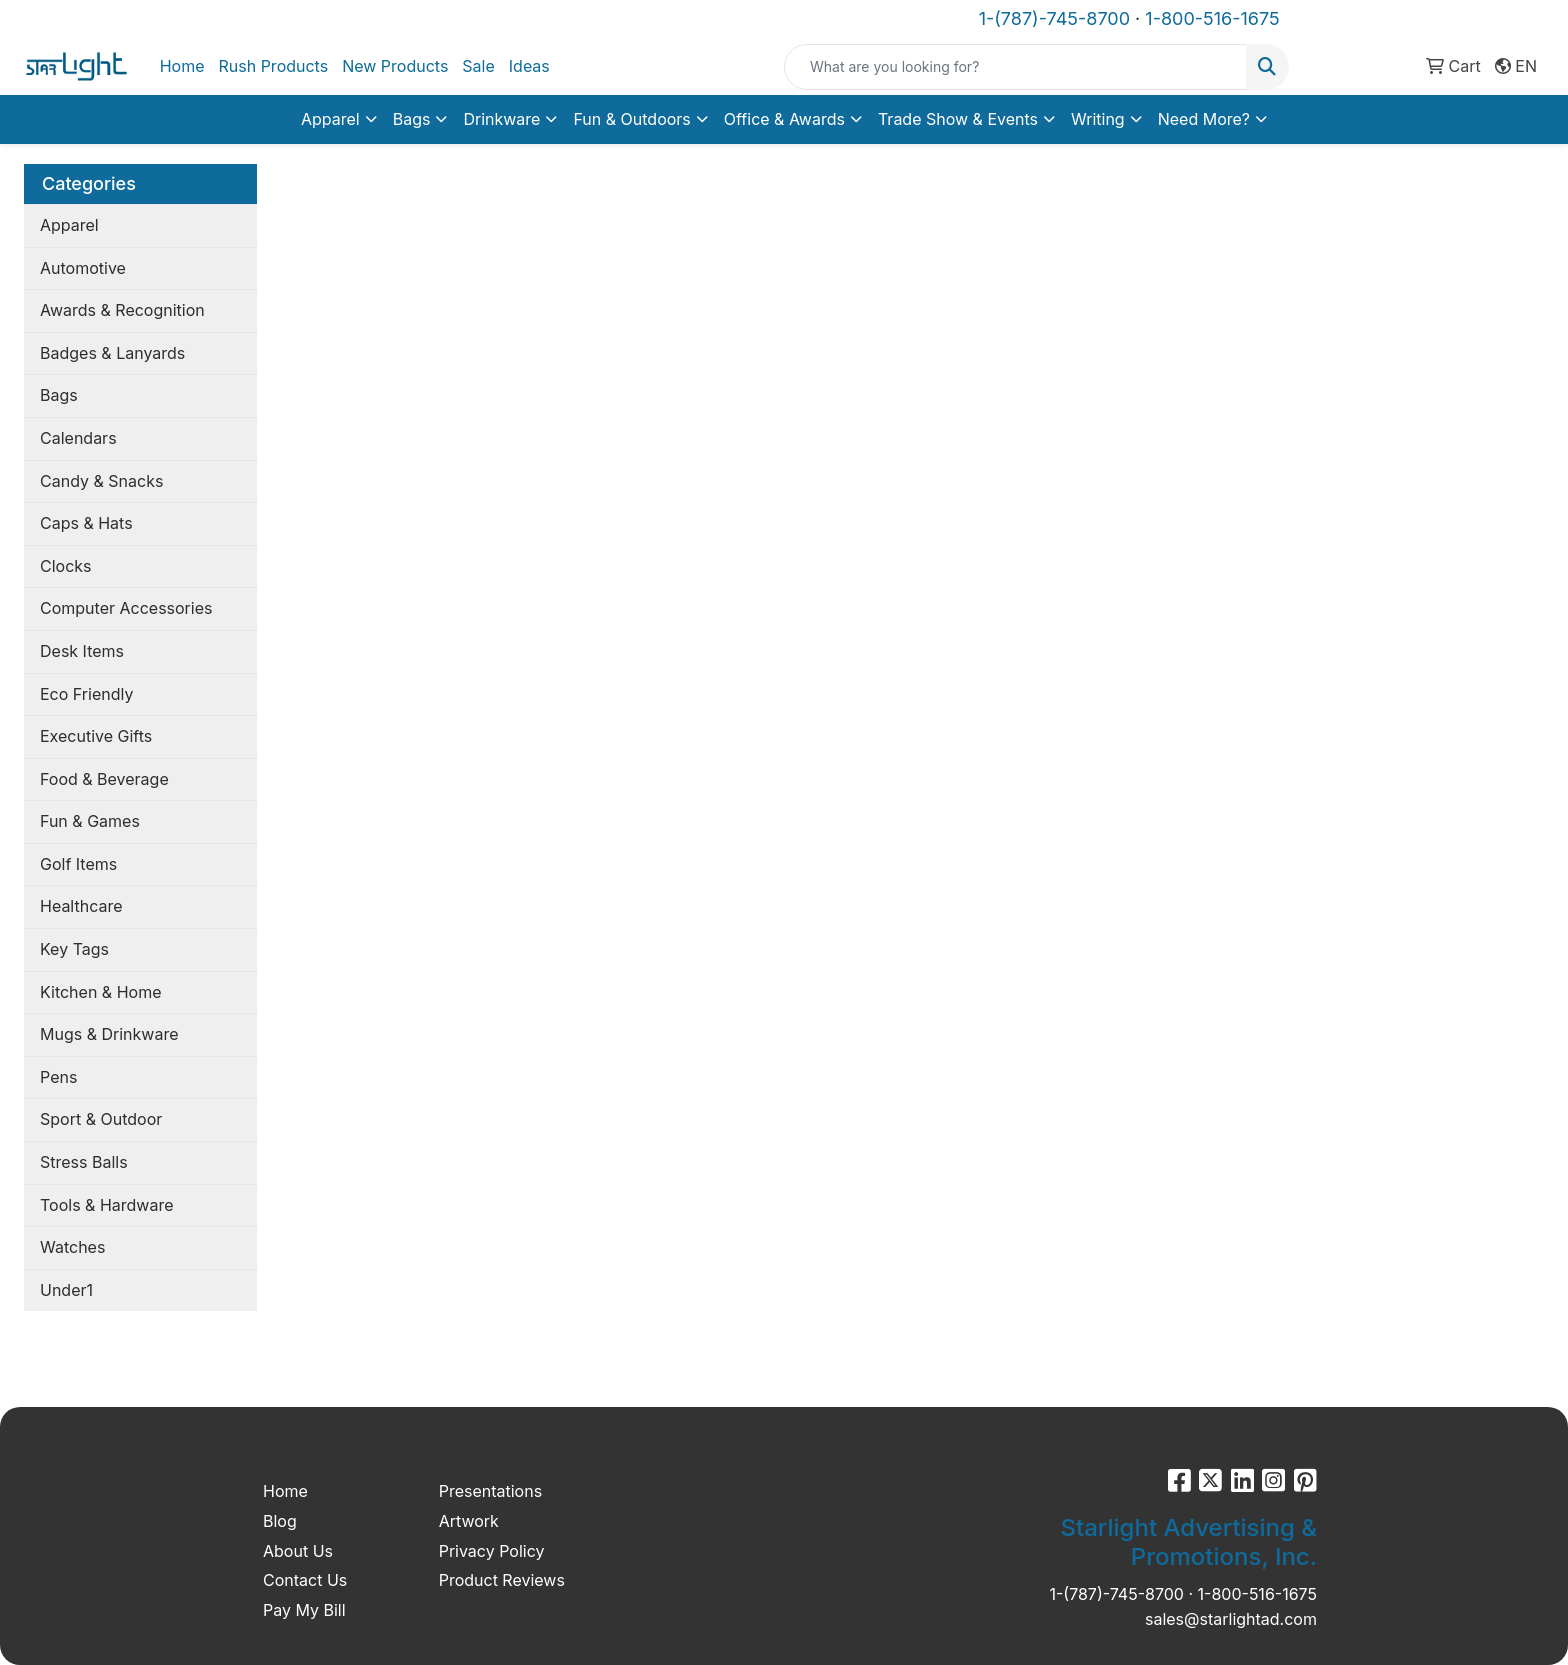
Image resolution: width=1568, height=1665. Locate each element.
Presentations (490, 1491)
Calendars (78, 438)
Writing (1098, 119)
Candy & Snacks (101, 481)
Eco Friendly (86, 694)
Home (182, 66)
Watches (72, 1247)
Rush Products (273, 66)
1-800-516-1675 (1212, 18)
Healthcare (81, 906)
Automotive (83, 268)
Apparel (330, 119)
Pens (58, 1077)
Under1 (66, 1290)
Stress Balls (84, 1162)
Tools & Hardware (106, 1205)
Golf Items (78, 864)
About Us (298, 1551)
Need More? (1204, 119)
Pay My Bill (304, 1610)
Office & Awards (784, 119)
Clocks (66, 566)
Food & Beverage (104, 779)
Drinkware (501, 119)
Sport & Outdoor (101, 1119)
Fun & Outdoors (631, 119)
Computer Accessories (126, 608)
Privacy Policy (492, 1551)
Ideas (529, 66)
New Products (395, 66)
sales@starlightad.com (1231, 1619)
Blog (280, 1521)
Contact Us (305, 1580)
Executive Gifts (96, 736)
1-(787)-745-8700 (1054, 18)
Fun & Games (90, 821)
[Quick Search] (1015, 67)
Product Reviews (502, 1580)
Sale (478, 66)
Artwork (469, 1521)
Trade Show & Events (958, 119)
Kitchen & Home (100, 992)
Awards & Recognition (122, 310)
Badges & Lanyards (112, 353)
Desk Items (82, 651)
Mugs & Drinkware (109, 1034)
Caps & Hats (86, 523)
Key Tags (74, 949)
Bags (412, 119)
